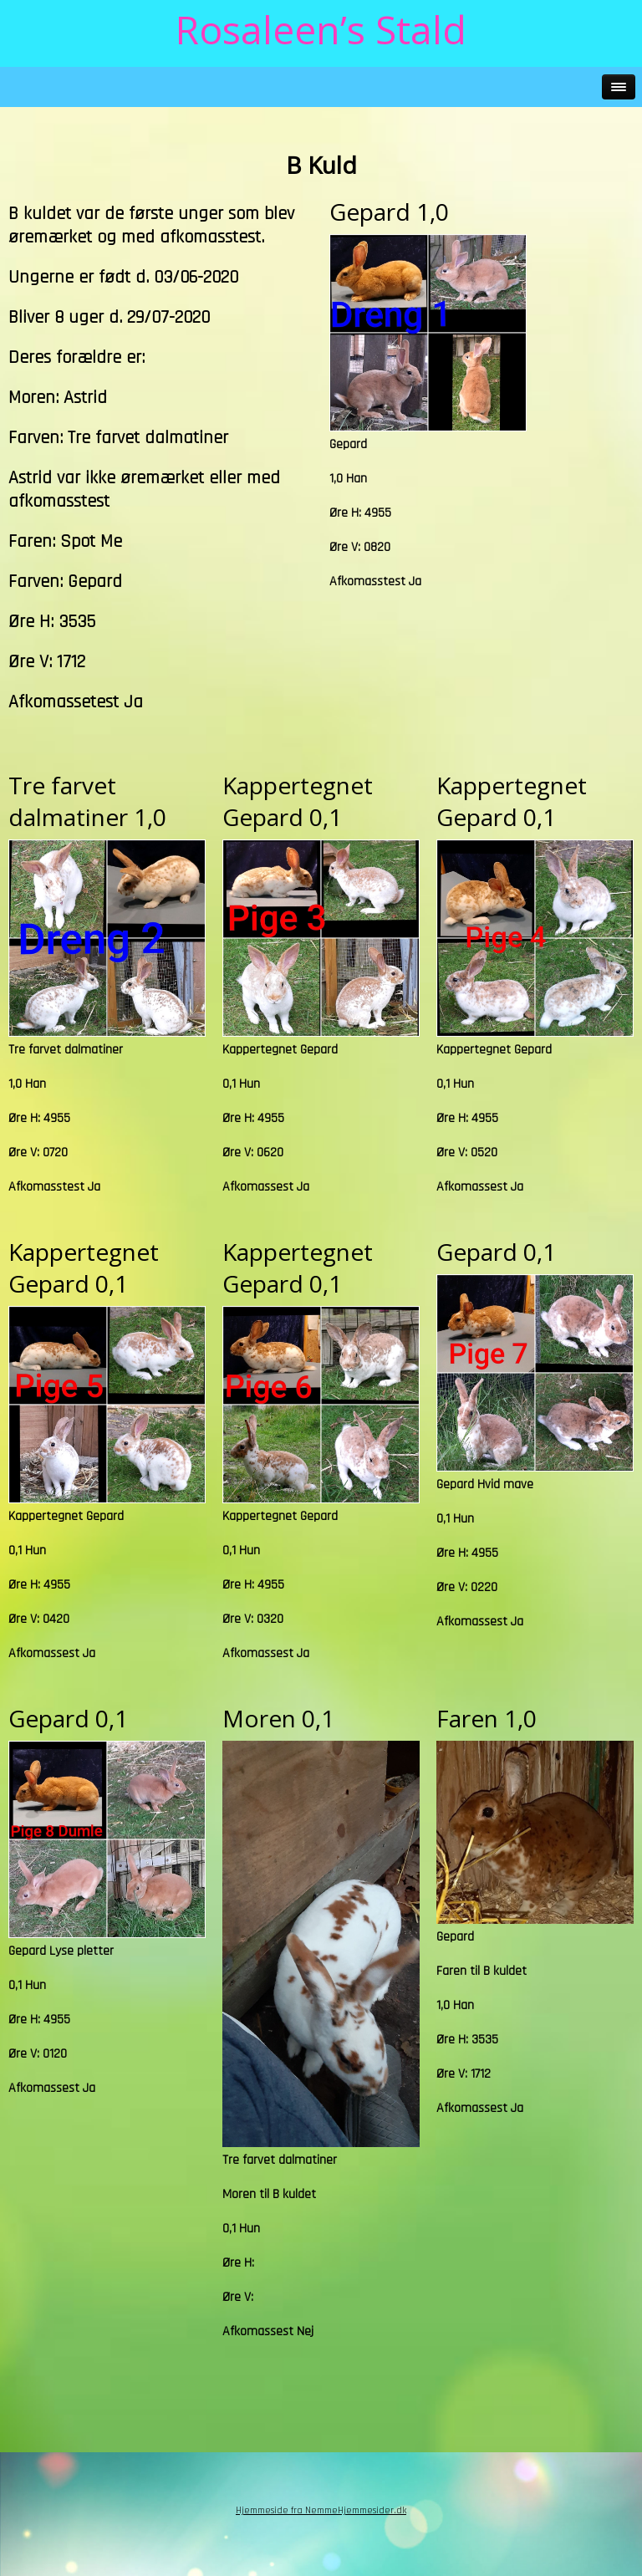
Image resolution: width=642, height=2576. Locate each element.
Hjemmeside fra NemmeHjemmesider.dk (321, 2510)
